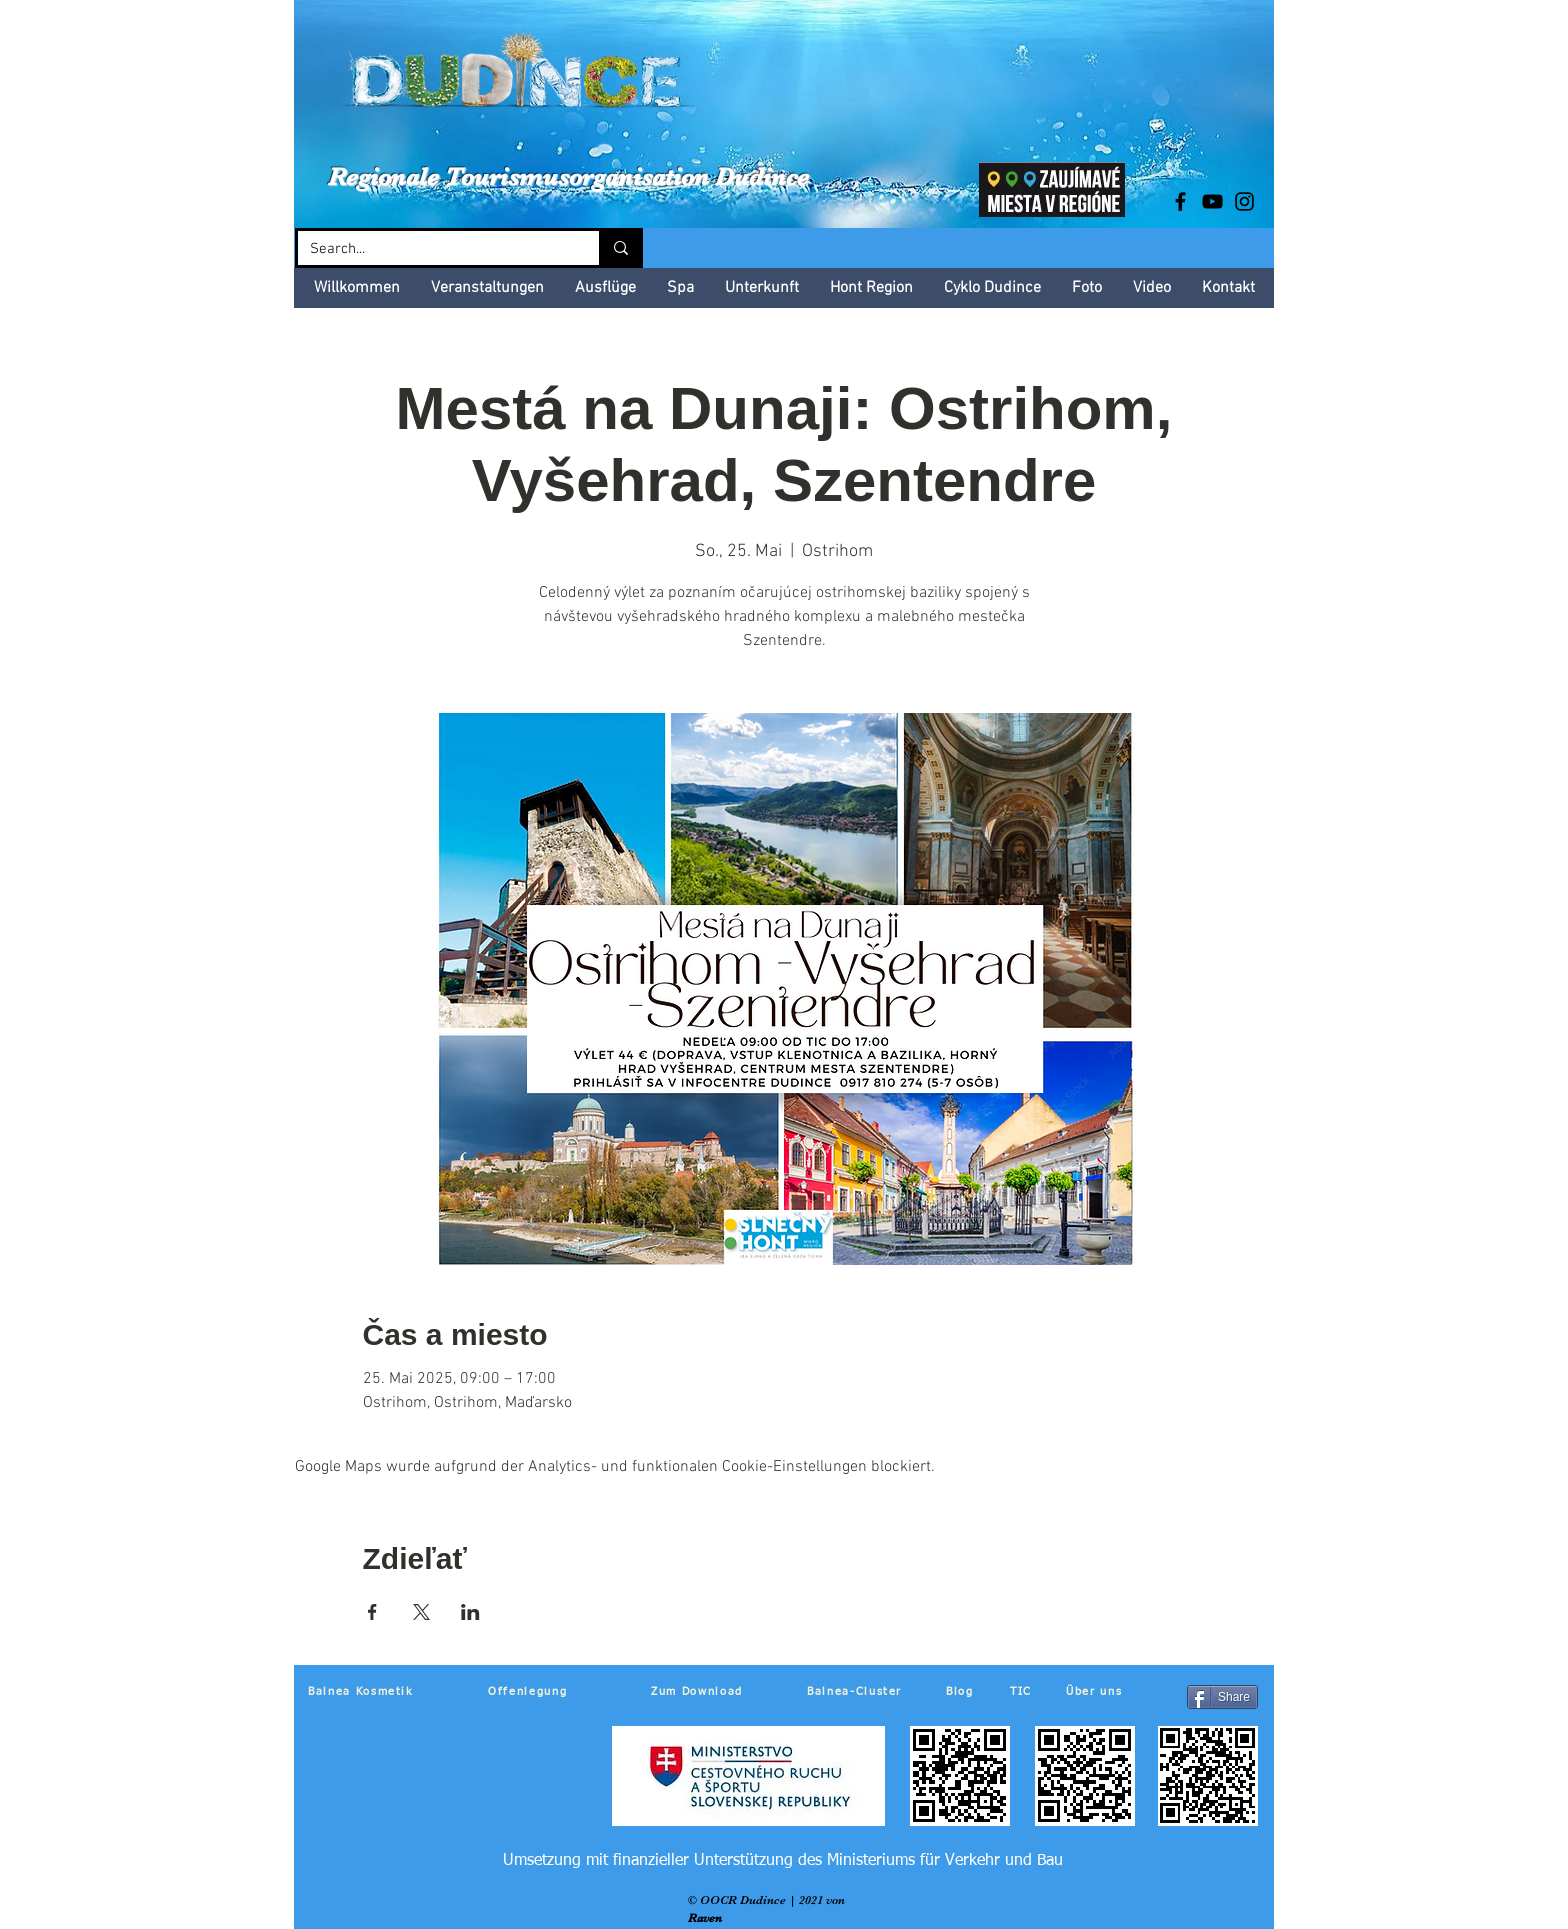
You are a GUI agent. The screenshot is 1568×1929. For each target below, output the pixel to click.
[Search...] (433, 249)
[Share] (1222, 1697)
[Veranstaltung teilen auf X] (421, 1612)
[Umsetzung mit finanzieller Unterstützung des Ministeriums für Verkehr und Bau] (782, 1861)
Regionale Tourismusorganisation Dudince (568, 176)
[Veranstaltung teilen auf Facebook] (372, 1612)
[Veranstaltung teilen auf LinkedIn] (470, 1612)
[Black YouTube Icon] (1212, 201)
